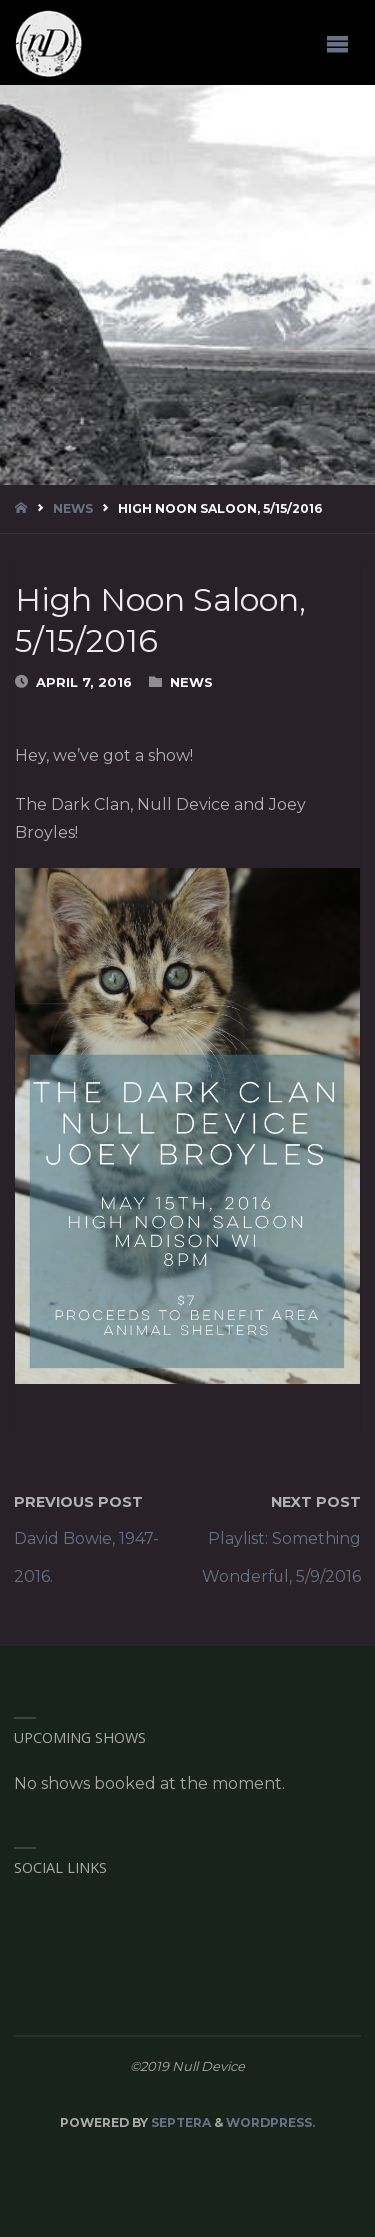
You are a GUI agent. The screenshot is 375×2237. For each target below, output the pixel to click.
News (73, 508)
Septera (179, 2122)
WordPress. (270, 2122)
